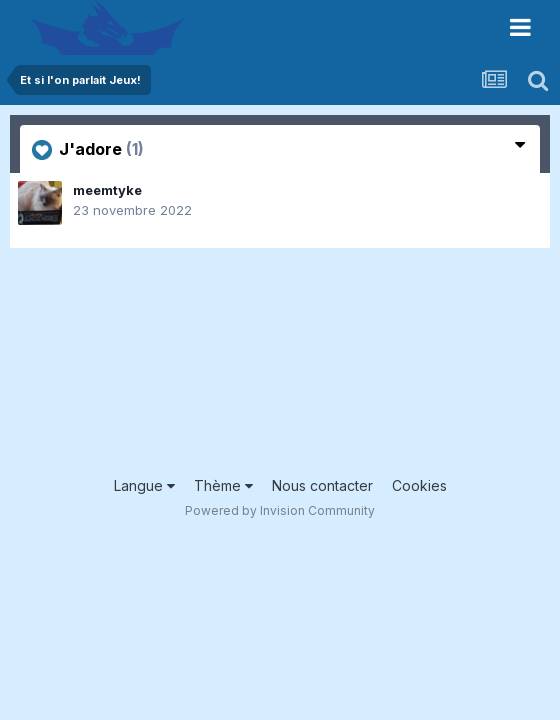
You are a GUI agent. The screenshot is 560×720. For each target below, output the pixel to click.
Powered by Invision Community (280, 510)
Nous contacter (322, 485)
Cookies (419, 485)
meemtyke (107, 190)
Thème (223, 485)
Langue (144, 485)
